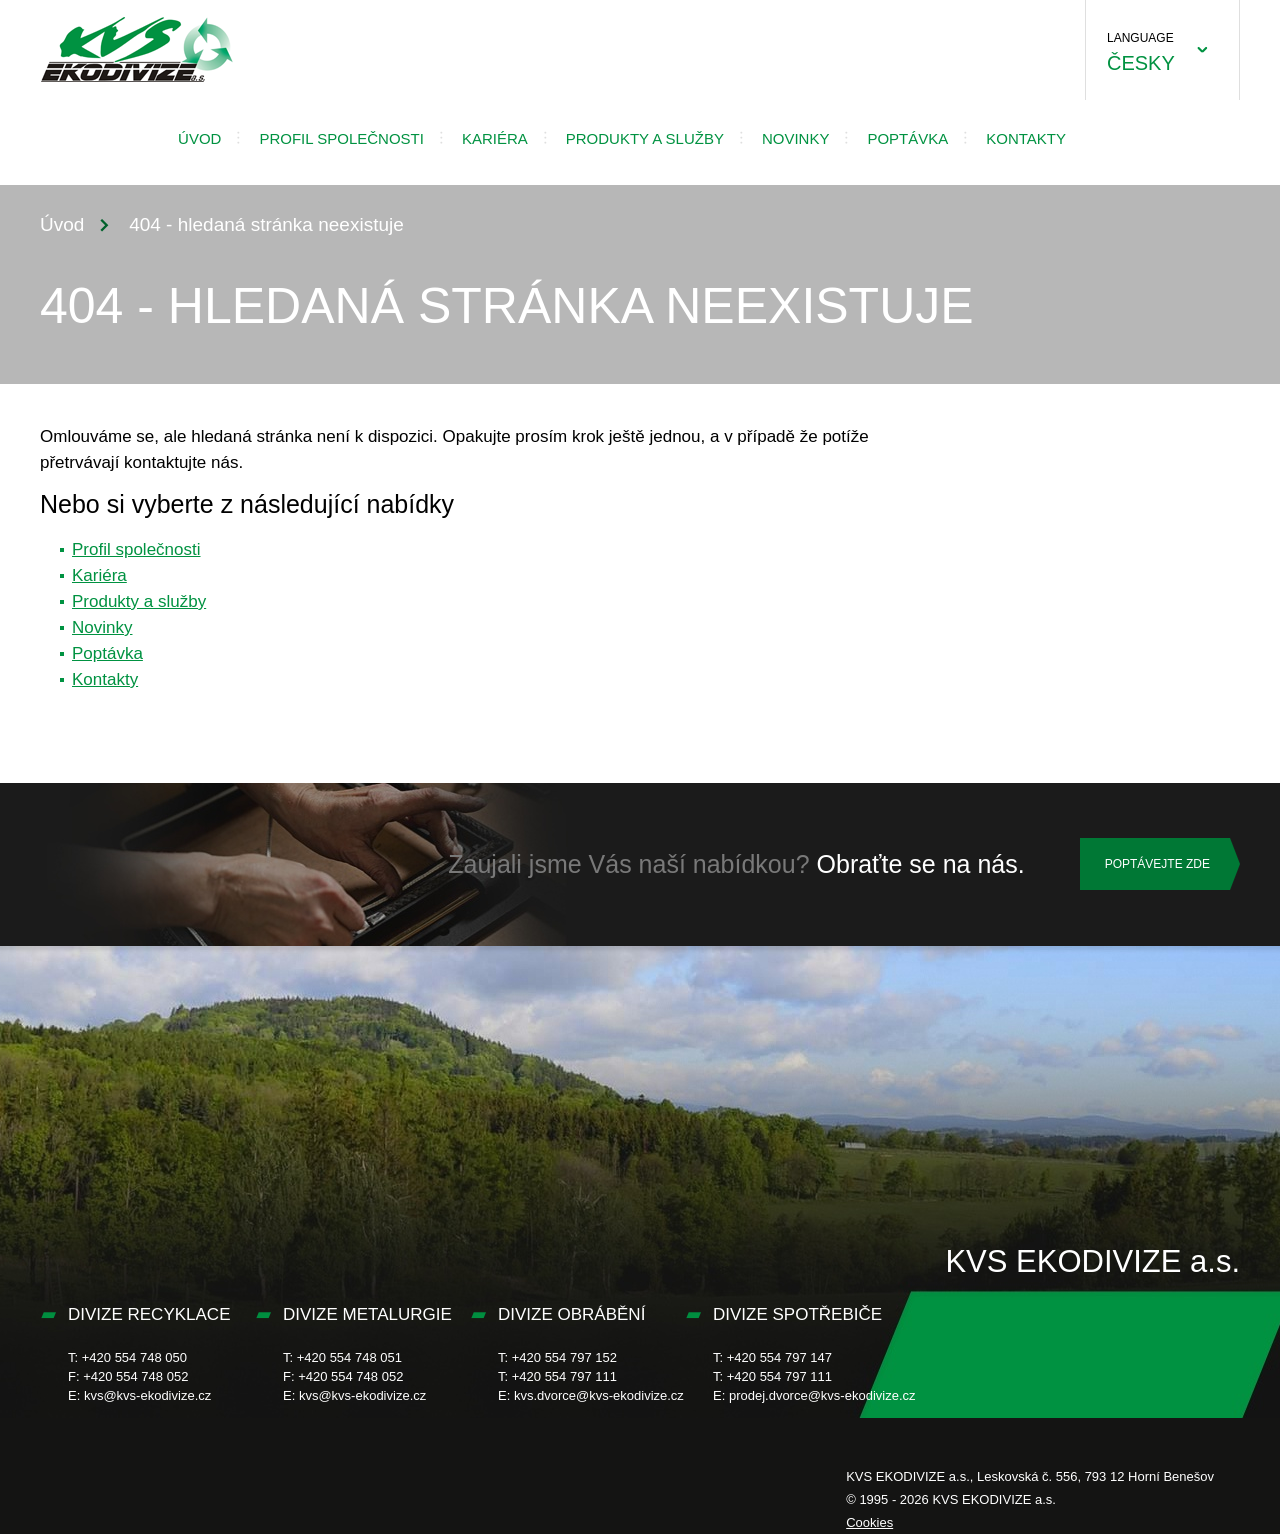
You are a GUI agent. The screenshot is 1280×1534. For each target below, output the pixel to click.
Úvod (199, 138)
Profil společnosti (341, 138)
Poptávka (907, 138)
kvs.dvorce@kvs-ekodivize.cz (599, 1395)
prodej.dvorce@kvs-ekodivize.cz (822, 1395)
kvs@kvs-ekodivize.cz (147, 1395)
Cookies (869, 1522)
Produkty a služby (645, 138)
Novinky (796, 138)
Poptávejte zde (1157, 864)
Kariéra (495, 138)
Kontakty (1026, 138)
